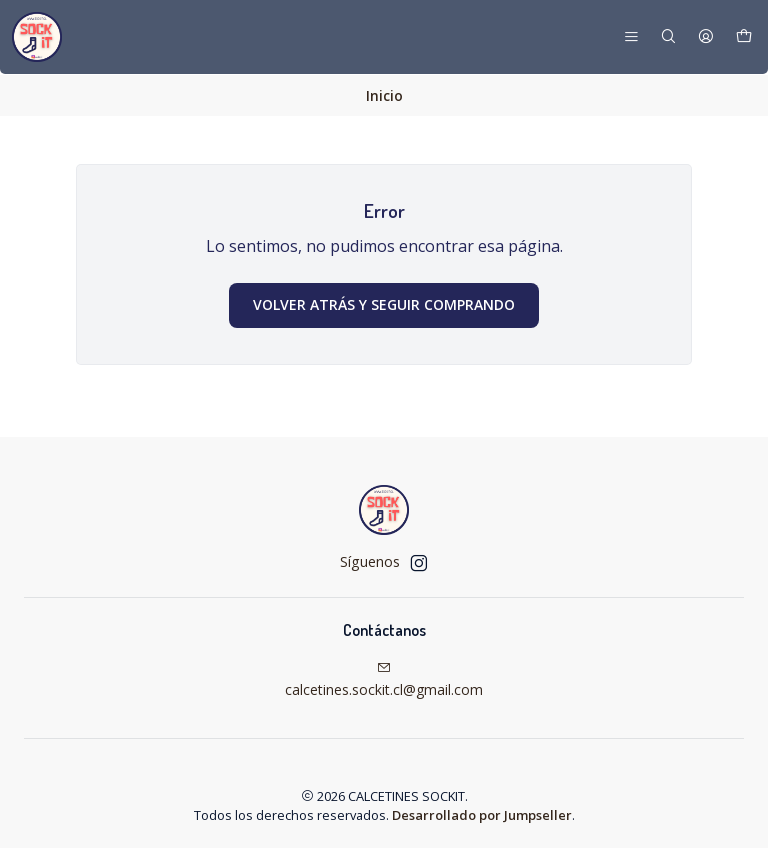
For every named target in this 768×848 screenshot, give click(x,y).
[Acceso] (706, 37)
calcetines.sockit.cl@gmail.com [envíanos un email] (384, 679)
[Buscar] (668, 37)
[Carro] (744, 37)
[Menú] (631, 37)
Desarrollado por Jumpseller (482, 814)
